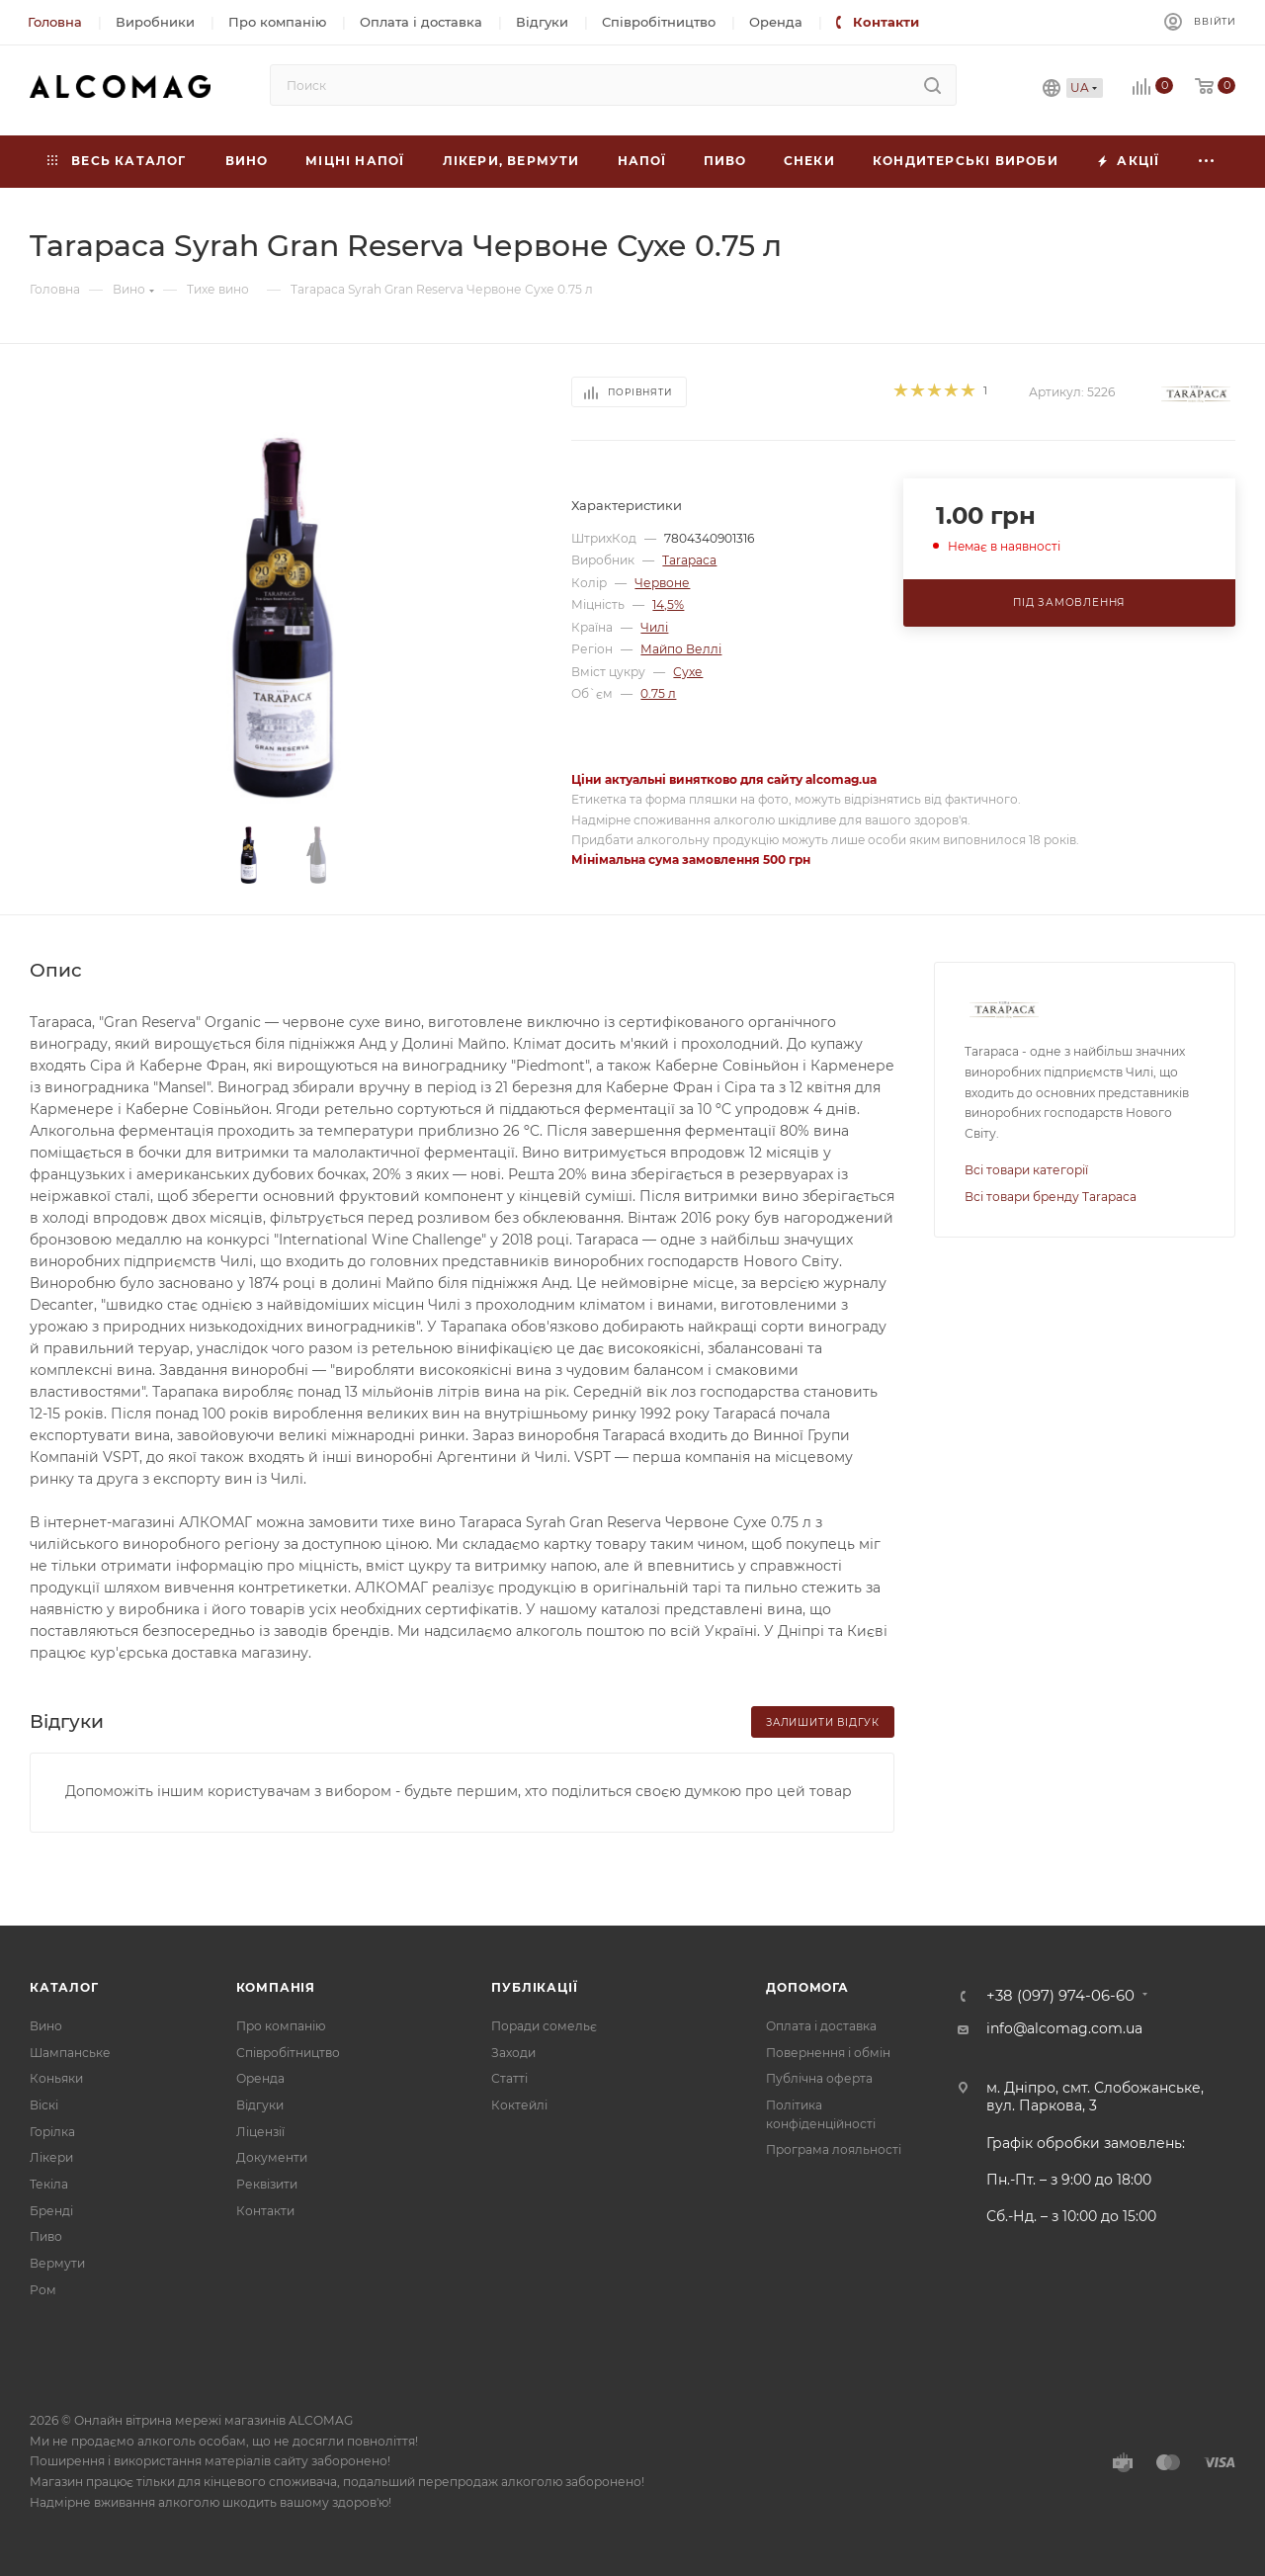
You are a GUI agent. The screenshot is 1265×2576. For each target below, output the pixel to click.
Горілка (52, 2131)
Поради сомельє (544, 2025)
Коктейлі (519, 2105)
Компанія (275, 1987)
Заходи (513, 2052)
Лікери (51, 2157)
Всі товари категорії (1026, 1169)
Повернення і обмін (828, 2052)
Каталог (64, 1987)
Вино (46, 2025)
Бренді (51, 2210)
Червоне (662, 582)
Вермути (57, 2263)
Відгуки (260, 2105)
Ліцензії (260, 2131)
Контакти (265, 2210)
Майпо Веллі (680, 649)
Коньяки (56, 2078)
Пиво (46, 2236)
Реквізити (266, 2184)
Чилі (654, 627)
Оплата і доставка (821, 2025)
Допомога (807, 1987)
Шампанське (70, 2052)
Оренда (260, 2078)
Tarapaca (689, 560)
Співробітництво (288, 2052)
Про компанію (280, 2025)
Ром (43, 2289)
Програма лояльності (833, 2149)
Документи (271, 2157)
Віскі (44, 2105)
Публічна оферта (819, 2078)
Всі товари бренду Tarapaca (1051, 1196)
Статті (509, 2078)
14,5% (668, 604)
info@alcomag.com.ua (1064, 2028)
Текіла (49, 2184)
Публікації (534, 1987)
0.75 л (658, 693)
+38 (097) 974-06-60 (1060, 1996)
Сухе (688, 671)
